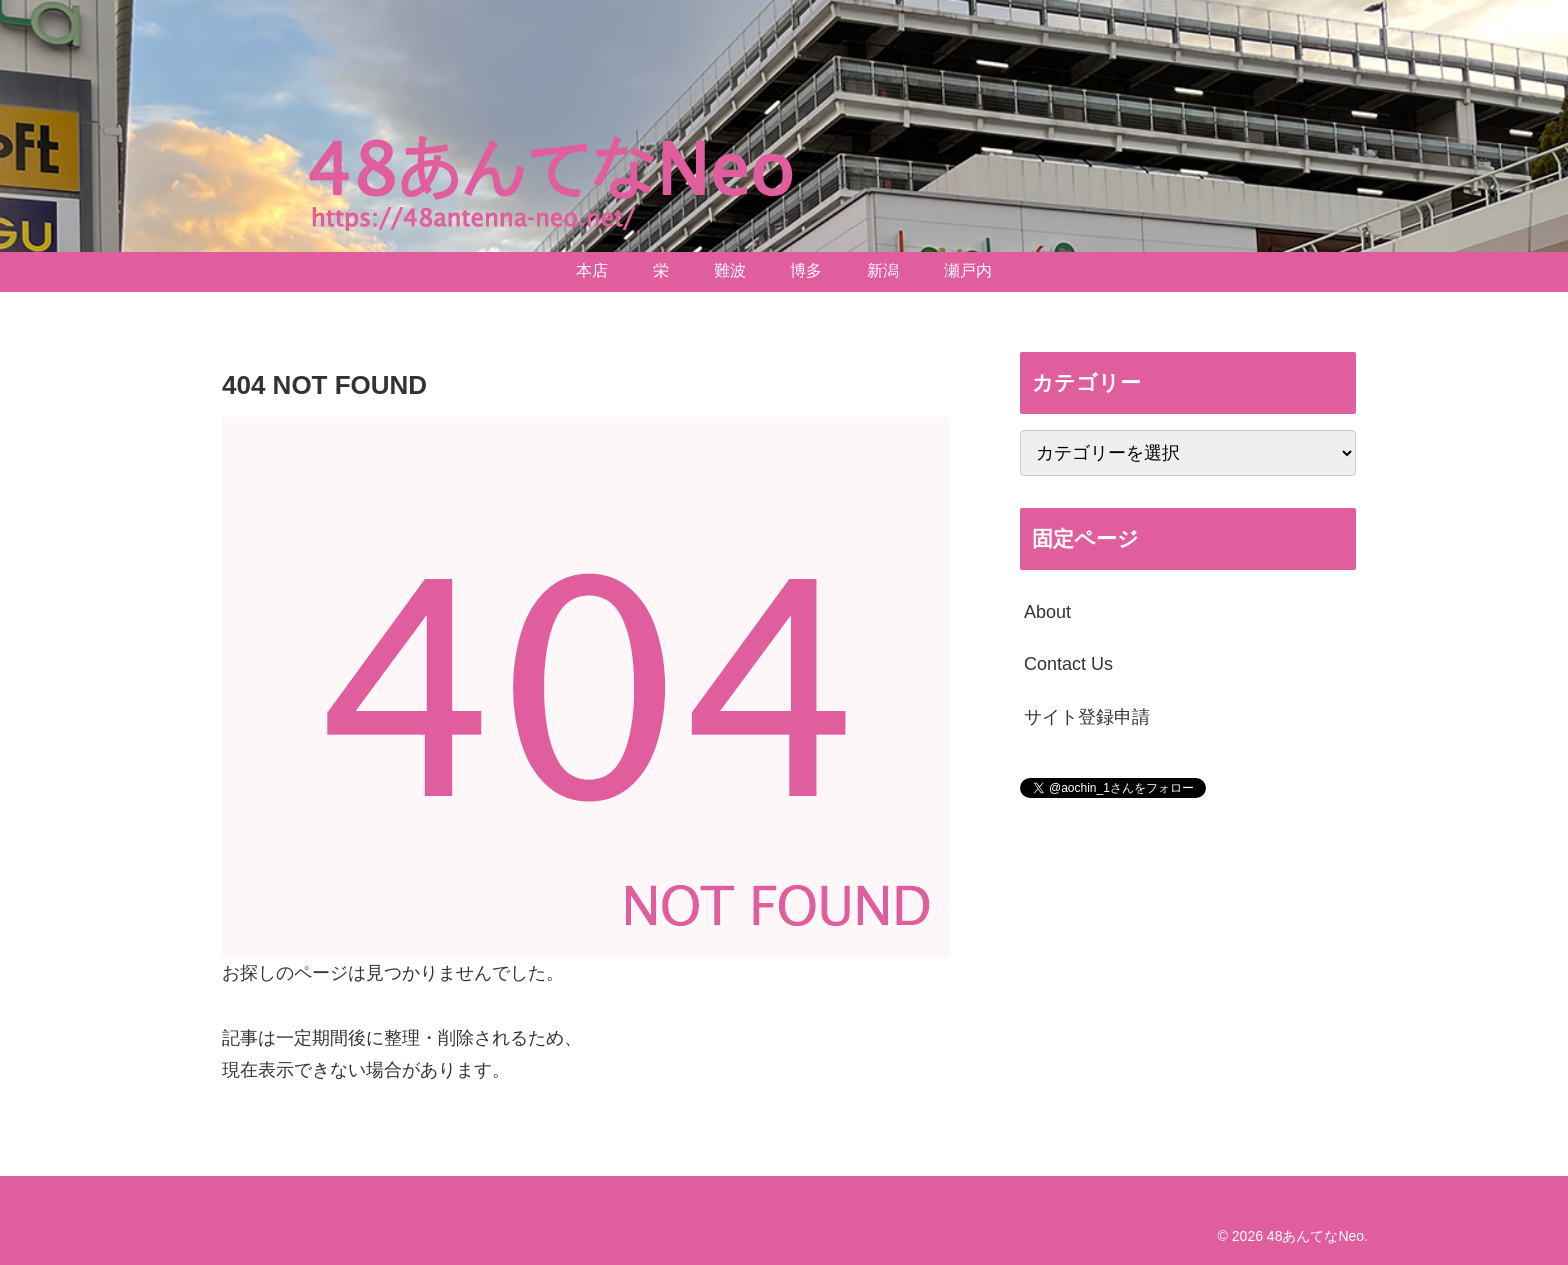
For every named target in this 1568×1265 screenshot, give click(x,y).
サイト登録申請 (1087, 717)
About (1047, 612)
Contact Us (1068, 664)
